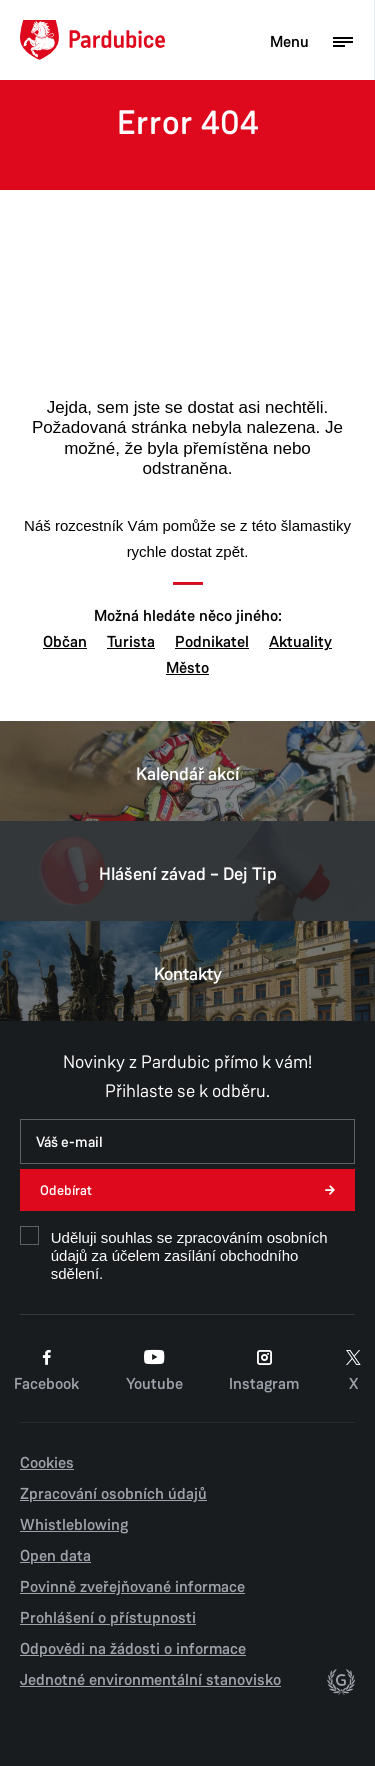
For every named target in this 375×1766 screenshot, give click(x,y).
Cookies (47, 1463)
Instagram (264, 1371)
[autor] (341, 1685)
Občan (65, 642)
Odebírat (66, 1190)
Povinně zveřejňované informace (132, 1587)
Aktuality (300, 642)
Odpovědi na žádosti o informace (133, 1649)
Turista (131, 642)
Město (187, 668)
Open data (55, 1556)
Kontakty (187, 971)
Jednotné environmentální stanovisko (150, 1680)
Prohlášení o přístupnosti (108, 1618)
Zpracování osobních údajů (113, 1494)
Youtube (154, 1371)
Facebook (46, 1371)
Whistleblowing (74, 1525)
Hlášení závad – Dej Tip (187, 871)
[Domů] (92, 40)
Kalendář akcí (187, 771)
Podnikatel (212, 642)
